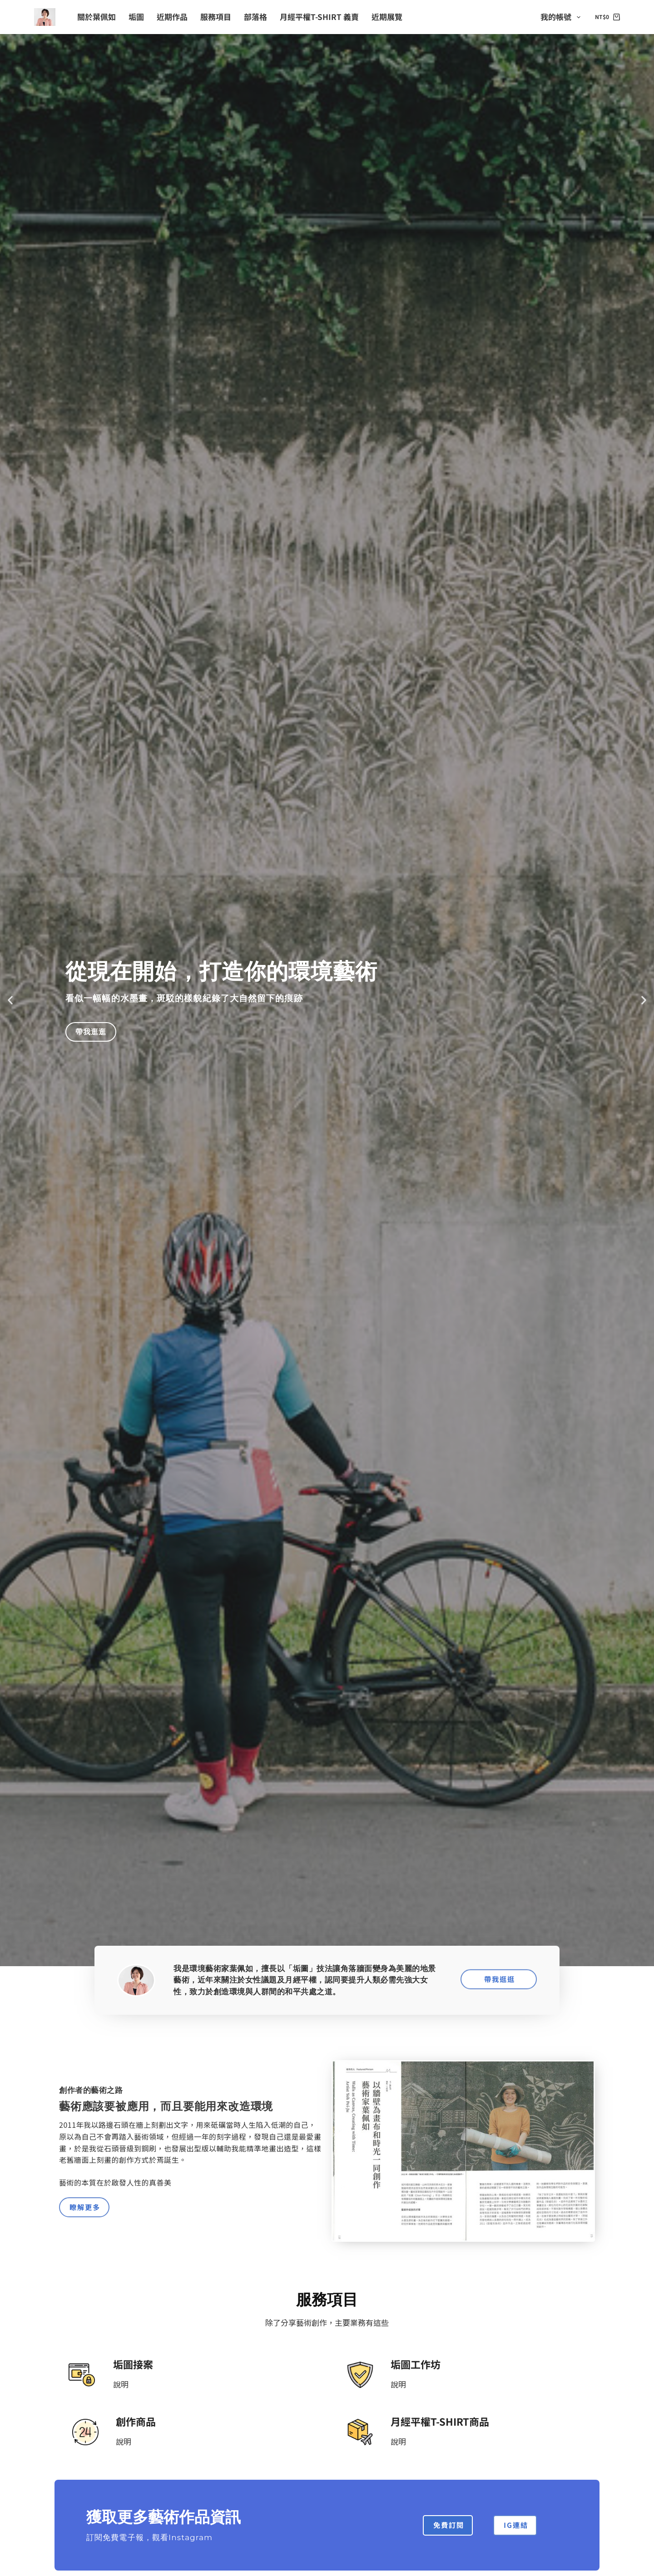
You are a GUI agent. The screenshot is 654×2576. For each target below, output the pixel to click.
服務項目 (215, 16)
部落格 (255, 16)
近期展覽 (387, 16)
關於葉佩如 (96, 16)
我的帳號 (562, 16)
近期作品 (172, 16)
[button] (10, 1000)
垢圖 (136, 16)
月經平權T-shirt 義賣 (319, 16)
